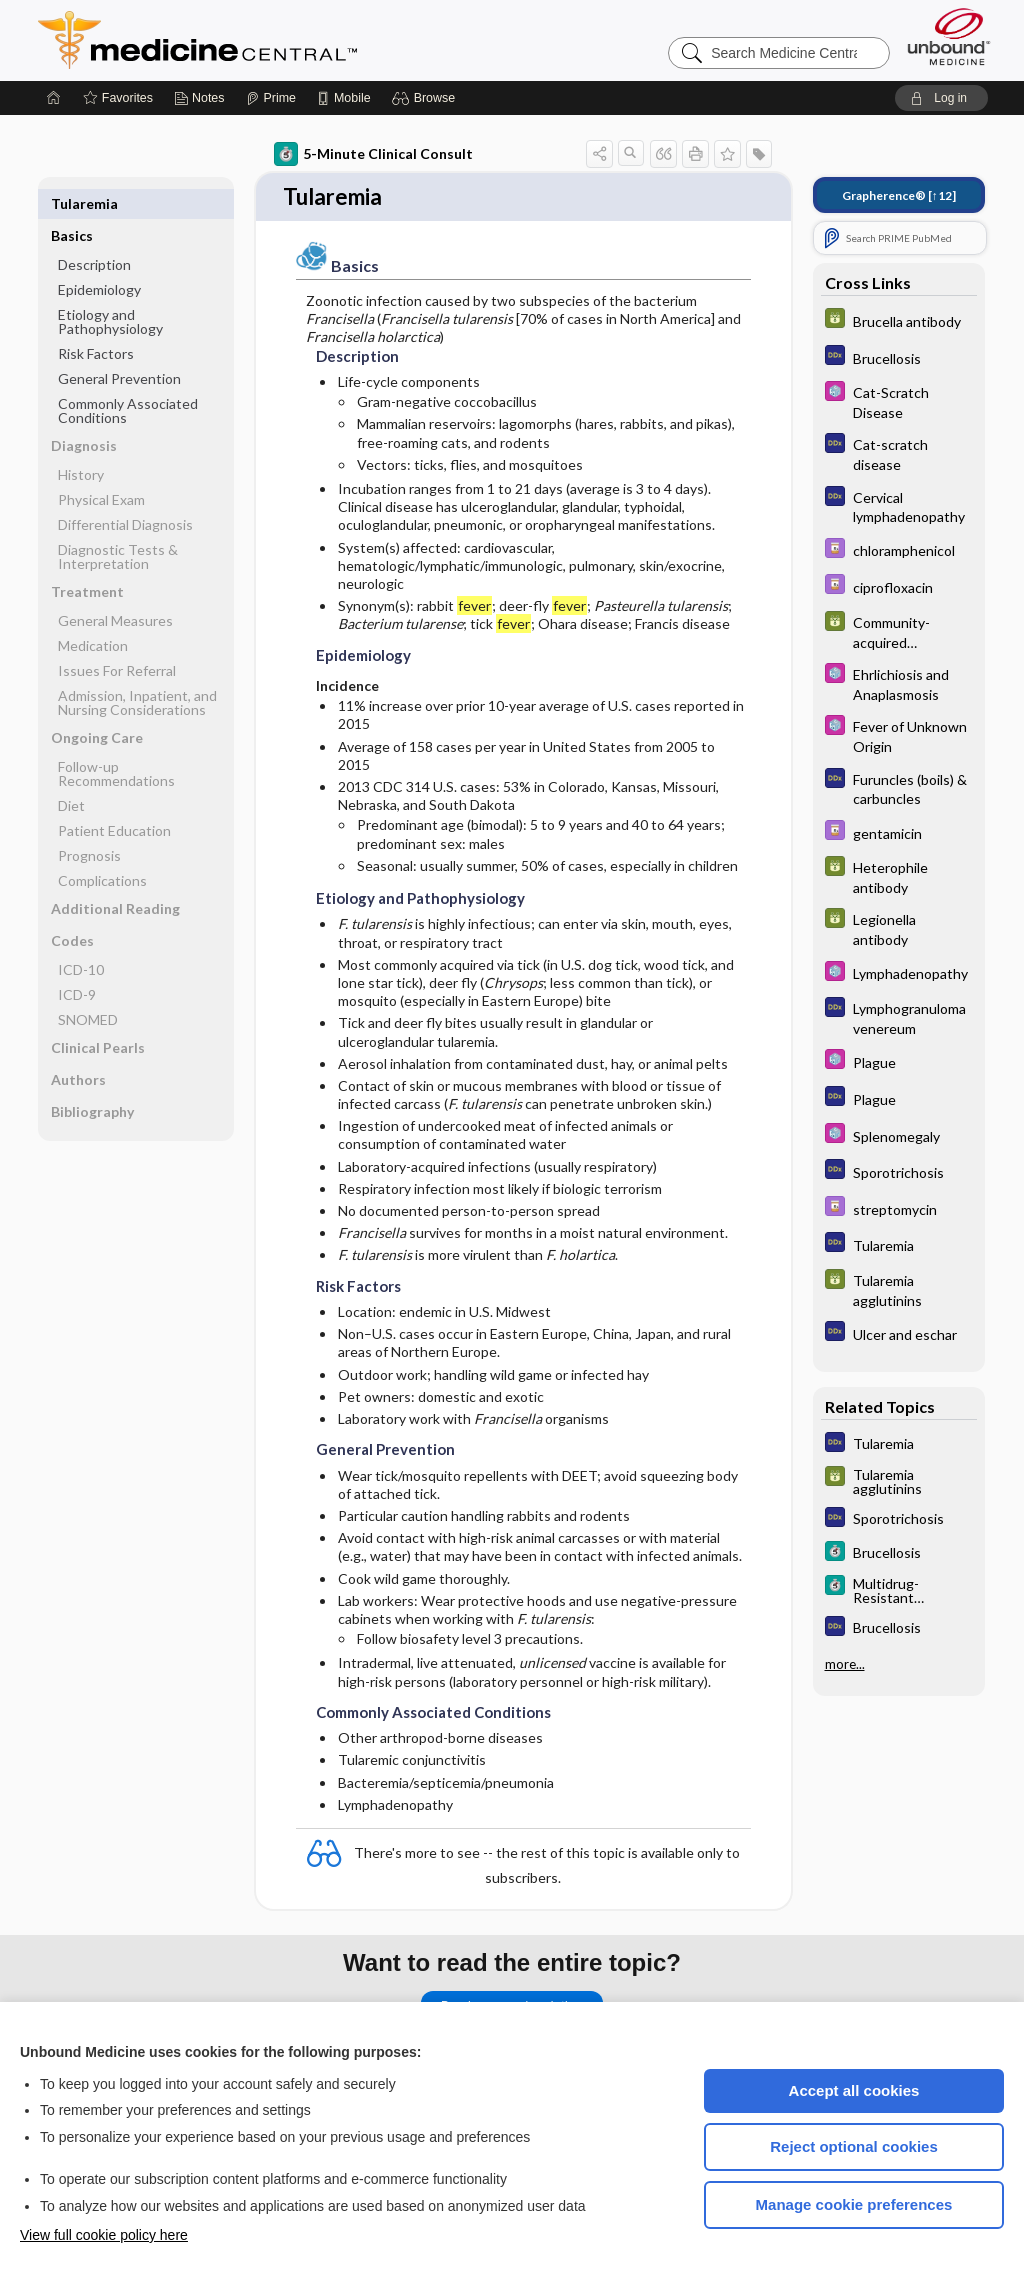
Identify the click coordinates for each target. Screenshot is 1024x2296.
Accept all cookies (854, 2090)
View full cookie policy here (104, 2235)
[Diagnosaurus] (899, 357)
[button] (426, 98)
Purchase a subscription (512, 1994)
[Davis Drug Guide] (899, 550)
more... (845, 1664)
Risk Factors (96, 321)
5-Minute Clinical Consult (373, 154)
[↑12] (899, 195)
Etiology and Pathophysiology (110, 289)
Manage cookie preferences (854, 2204)
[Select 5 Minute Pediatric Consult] (899, 401)
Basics (72, 203)
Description (94, 232)
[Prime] (271, 98)
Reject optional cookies (854, 2146)
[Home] (54, 98)
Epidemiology (99, 257)
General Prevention (119, 346)
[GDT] (899, 320)
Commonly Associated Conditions (128, 378)
